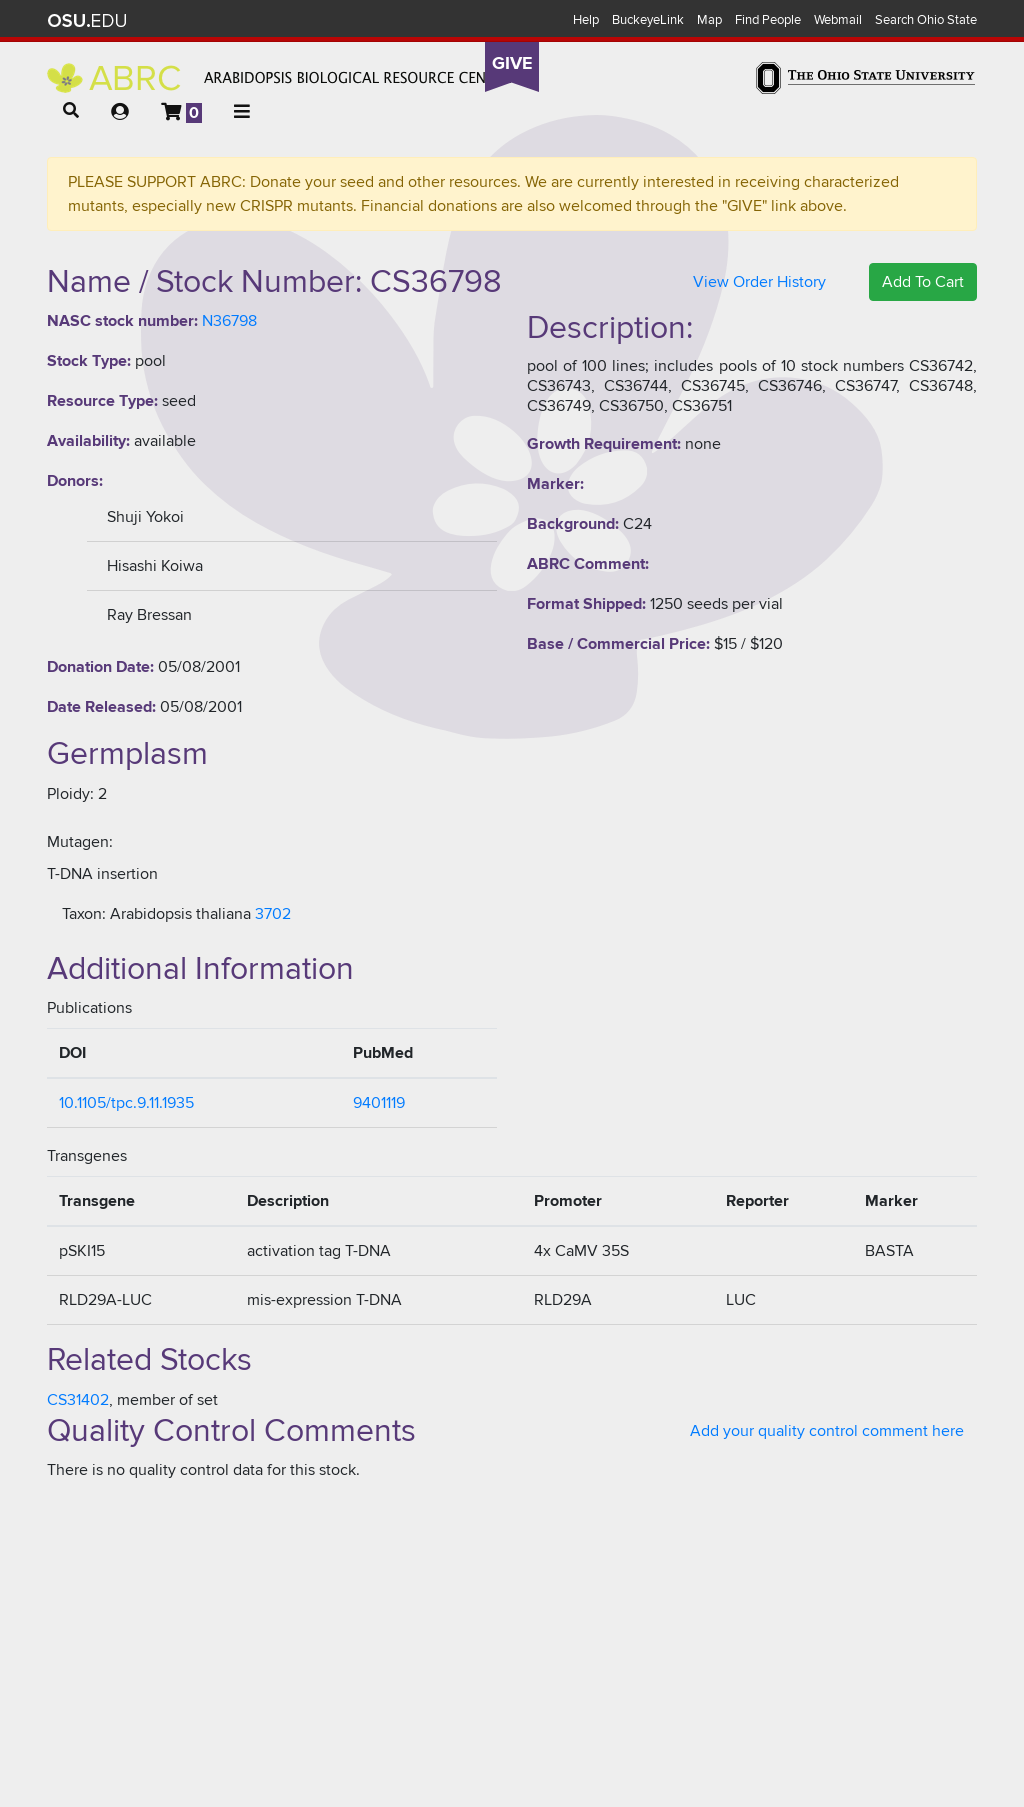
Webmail (838, 20)
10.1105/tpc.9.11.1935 (126, 1103)
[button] (71, 111)
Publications (89, 1008)
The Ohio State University (87, 21)
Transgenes (87, 1156)
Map (709, 20)
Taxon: (84, 914)
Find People (768, 20)
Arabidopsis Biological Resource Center (279, 78)
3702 (273, 914)
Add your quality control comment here (827, 1431)
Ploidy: (70, 794)
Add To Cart (923, 282)
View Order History (759, 282)
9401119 (379, 1103)
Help (586, 20)
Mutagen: (80, 842)
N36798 (229, 321)
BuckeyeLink (648, 20)
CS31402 (78, 1400)
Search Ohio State (926, 20)
